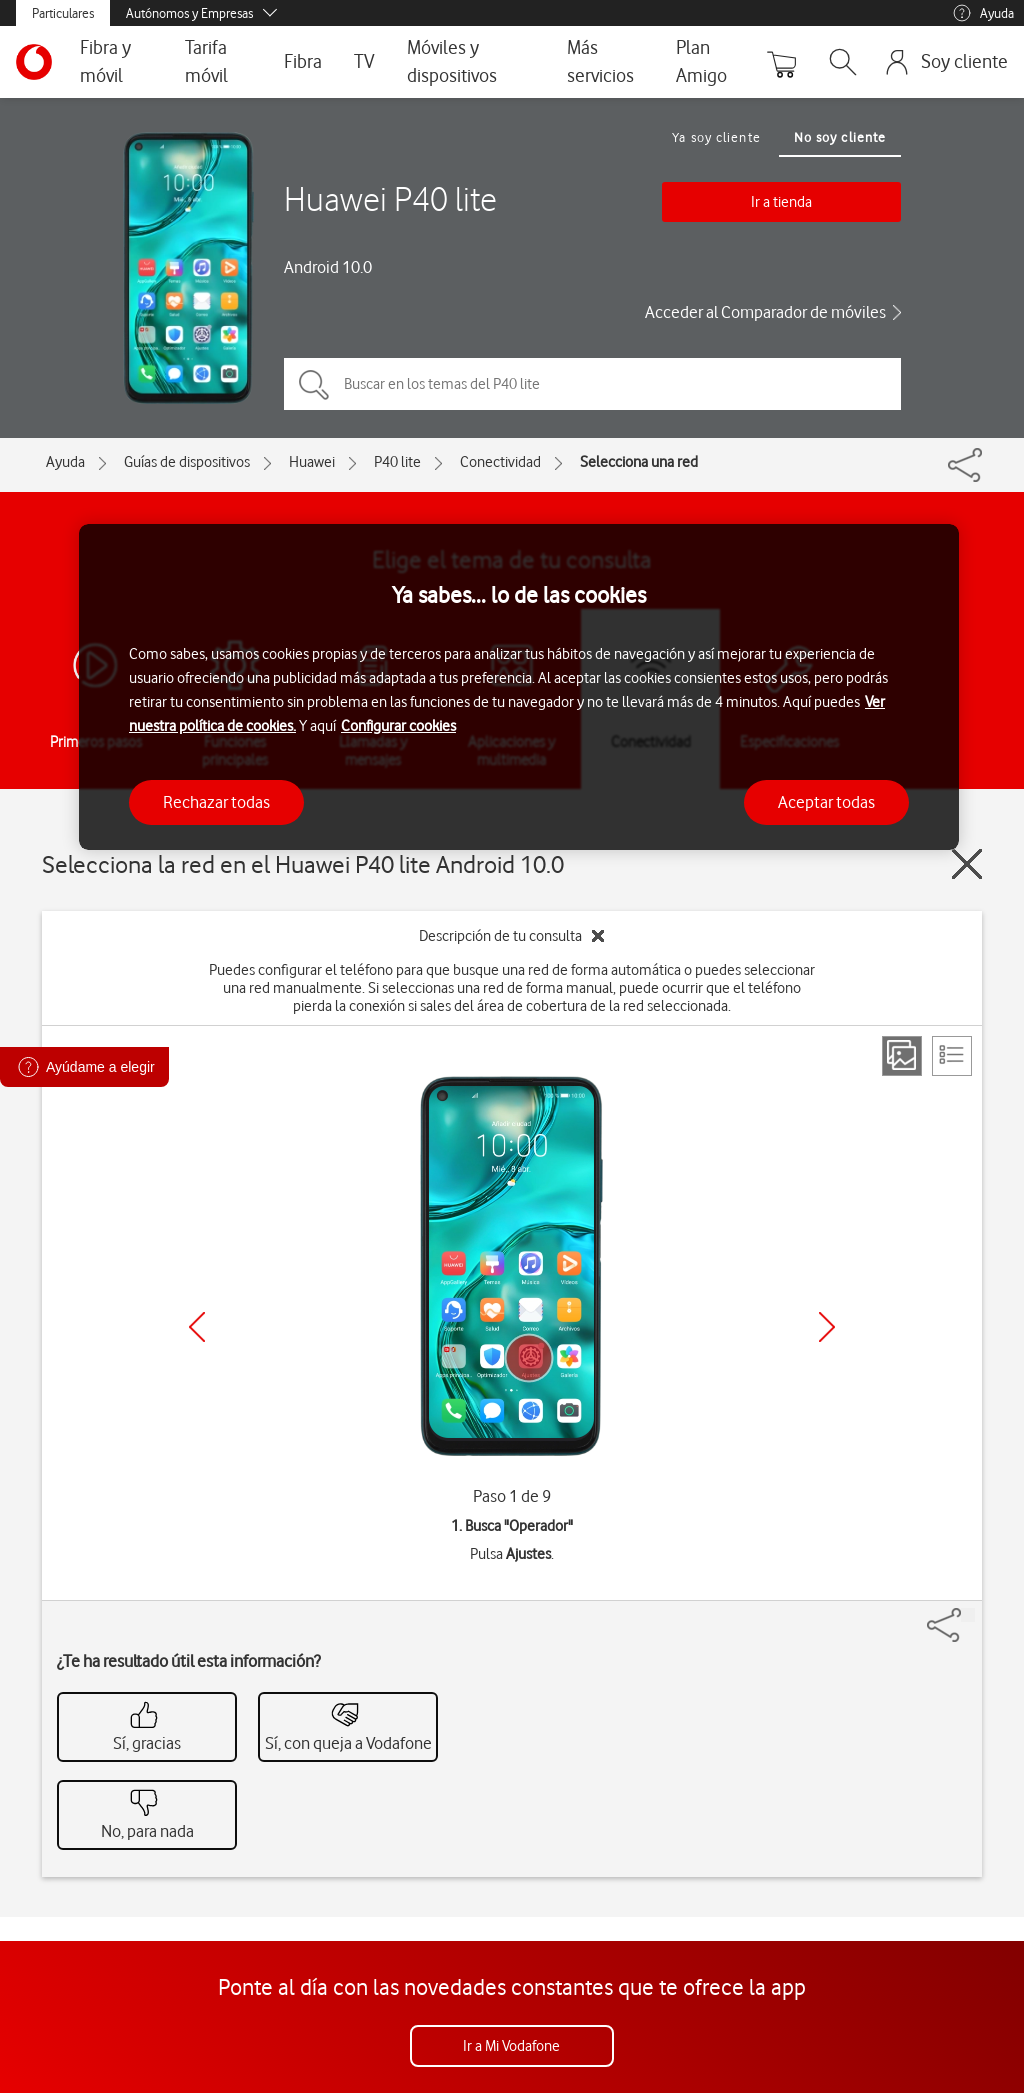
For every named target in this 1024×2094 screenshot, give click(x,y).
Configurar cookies (398, 726)
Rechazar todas (216, 802)
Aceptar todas (826, 802)
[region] (519, 687)
